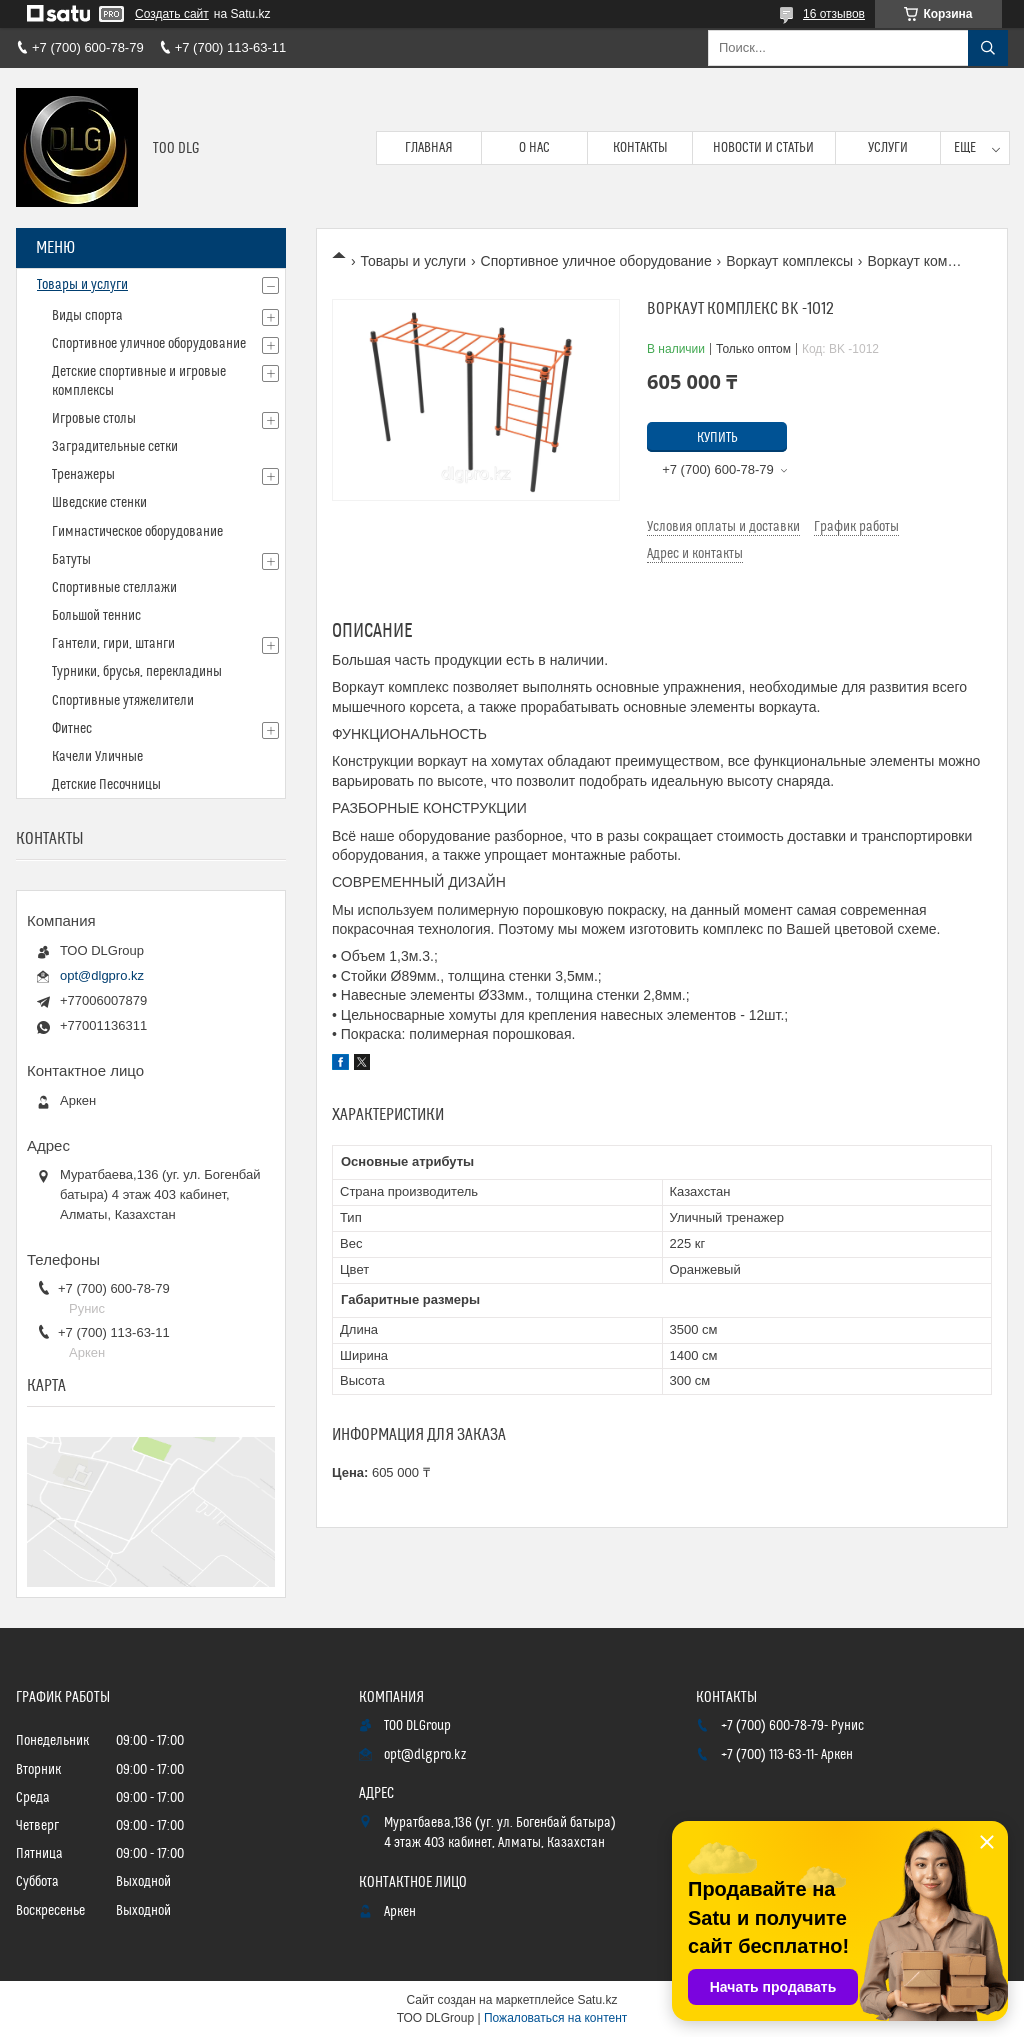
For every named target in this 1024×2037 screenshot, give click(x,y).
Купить (717, 438)
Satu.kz (597, 2000)
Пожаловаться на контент (555, 2018)
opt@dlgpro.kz (102, 975)
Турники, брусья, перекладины (137, 672)
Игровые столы (94, 419)
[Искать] (988, 48)
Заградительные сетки (115, 447)
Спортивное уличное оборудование (596, 261)
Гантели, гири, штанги (113, 644)
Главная (429, 148)
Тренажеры (83, 475)
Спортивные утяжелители (123, 701)
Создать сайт (172, 14)
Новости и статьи (763, 148)
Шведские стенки (99, 503)
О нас (534, 148)
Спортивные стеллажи (114, 588)
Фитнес (72, 729)
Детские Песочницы (106, 785)
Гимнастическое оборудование (137, 532)
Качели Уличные (97, 757)
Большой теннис (96, 616)
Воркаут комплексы (789, 261)
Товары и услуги (413, 261)
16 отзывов (834, 14)
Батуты (71, 560)
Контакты (640, 148)
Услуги (888, 148)
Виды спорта (87, 316)
